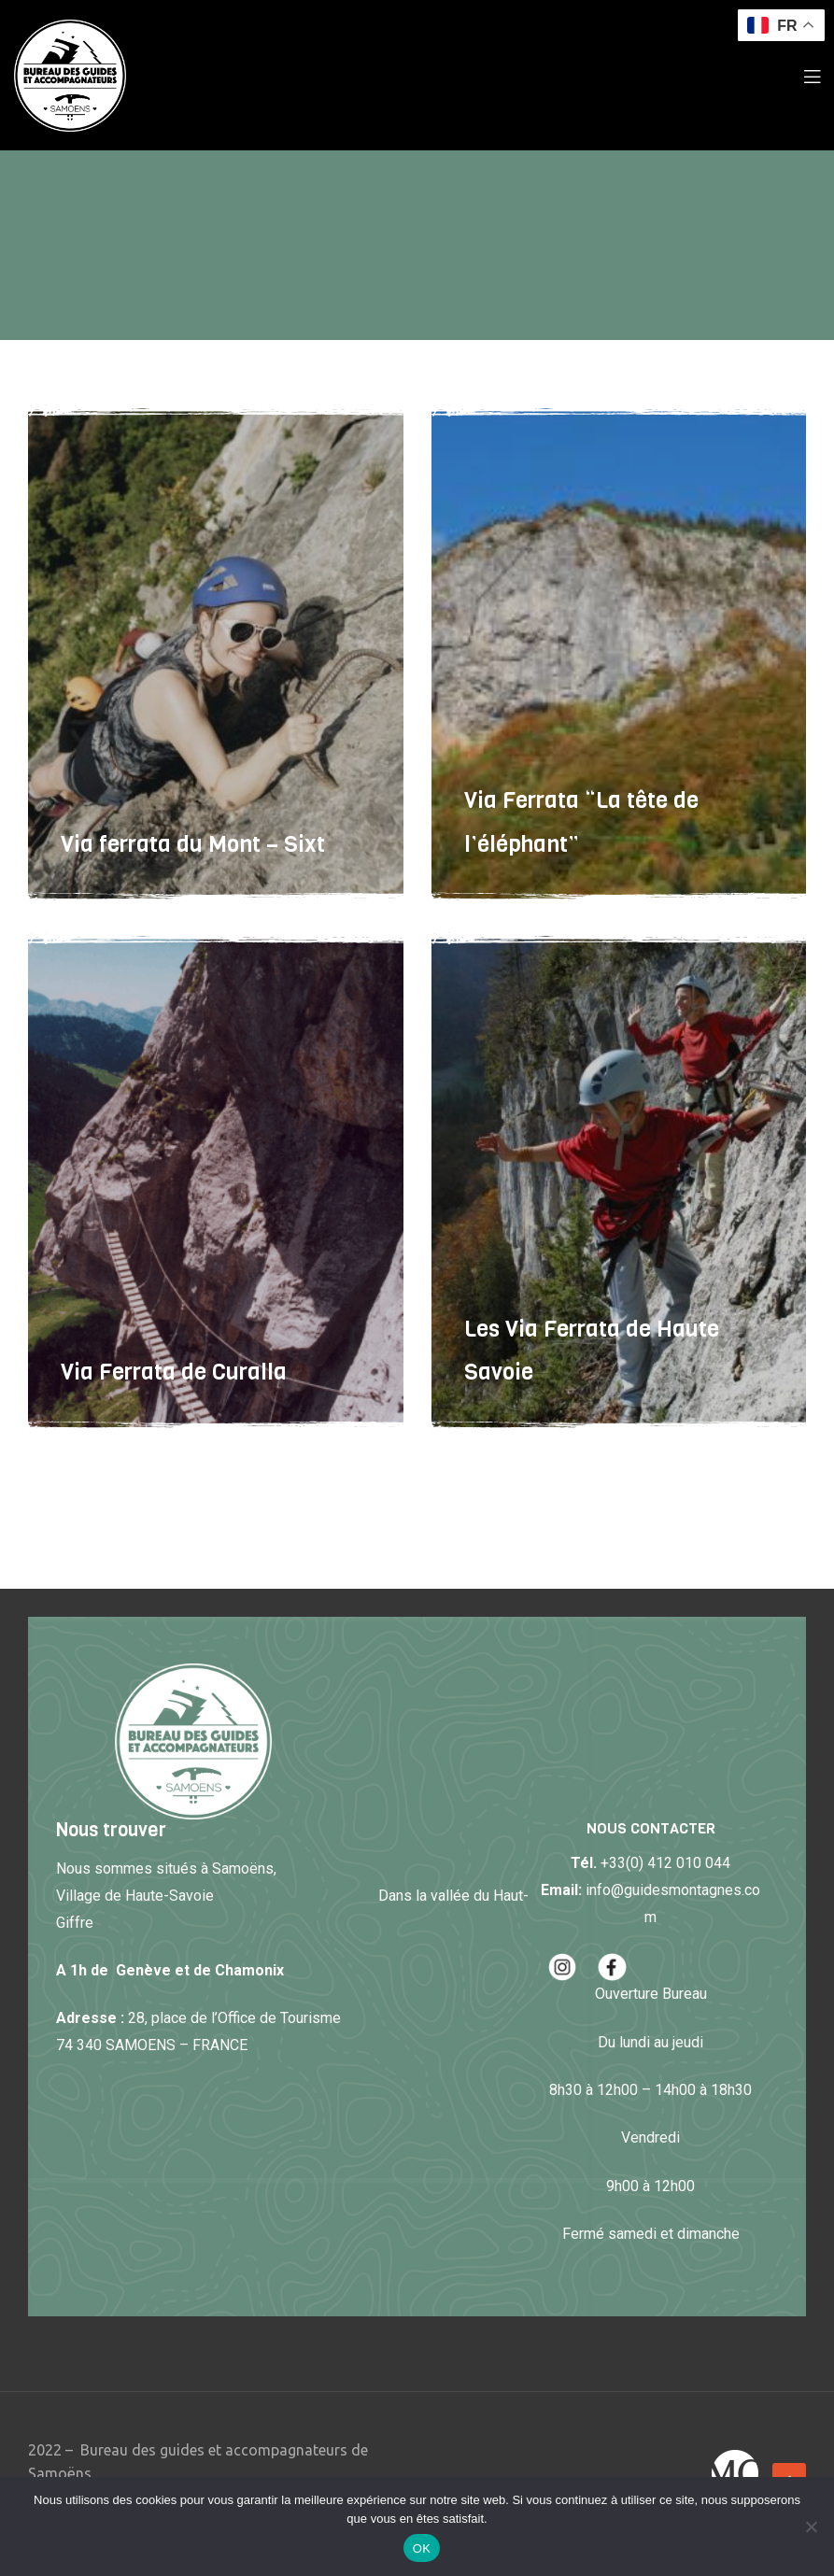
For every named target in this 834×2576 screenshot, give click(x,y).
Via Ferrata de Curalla (174, 1372)
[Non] (810, 2526)
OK (422, 2548)
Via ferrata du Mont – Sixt (193, 844)
